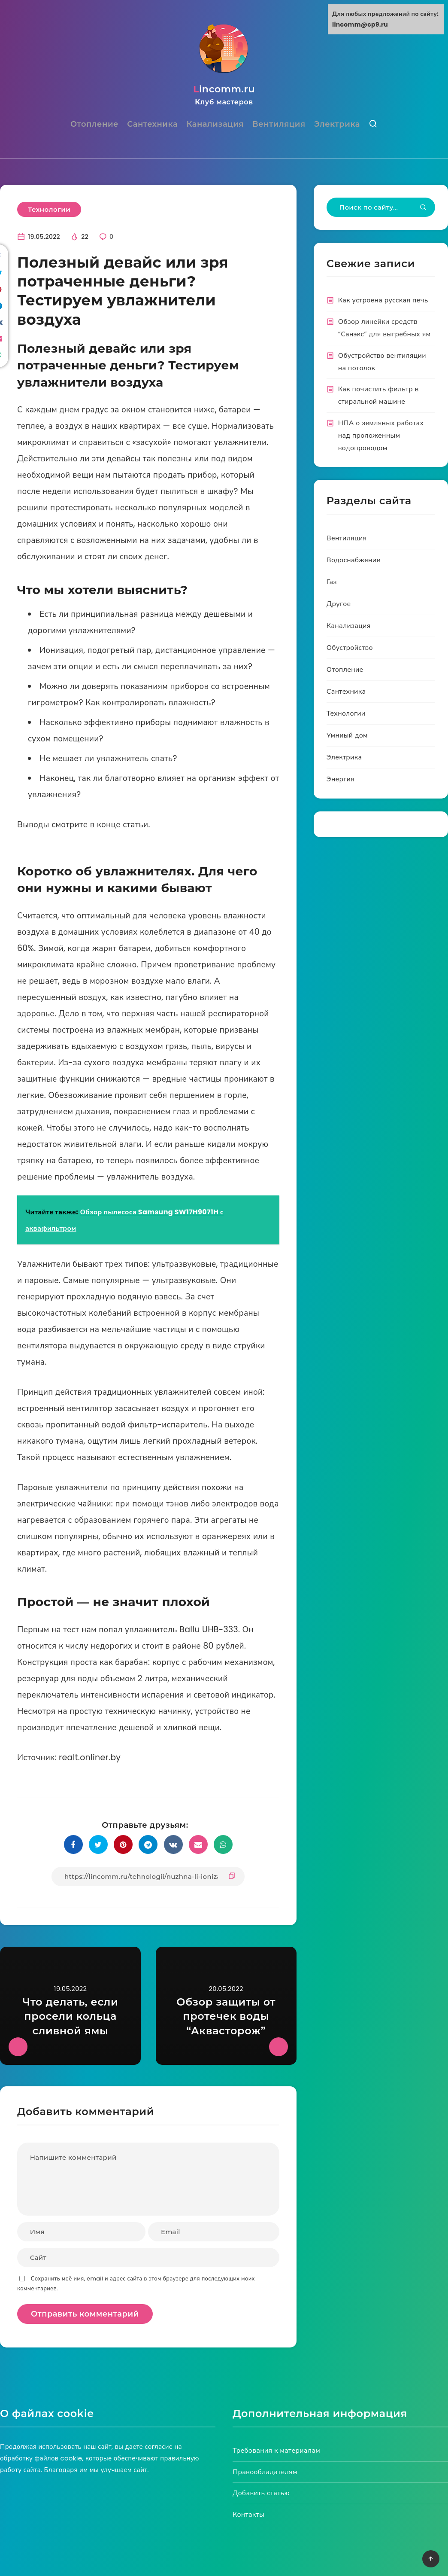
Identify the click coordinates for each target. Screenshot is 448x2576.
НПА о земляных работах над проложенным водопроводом (381, 436)
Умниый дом (347, 736)
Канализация (215, 125)
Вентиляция (278, 125)
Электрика (337, 125)
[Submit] (423, 209)
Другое (339, 605)
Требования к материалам (276, 2452)
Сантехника (152, 125)
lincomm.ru (224, 96)
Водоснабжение (354, 561)
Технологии (49, 211)
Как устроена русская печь (383, 301)
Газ (332, 583)
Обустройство (350, 649)
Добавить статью (261, 2494)
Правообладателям (265, 2473)
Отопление (94, 125)
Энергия (340, 780)
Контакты (248, 2516)
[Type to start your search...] (381, 208)
